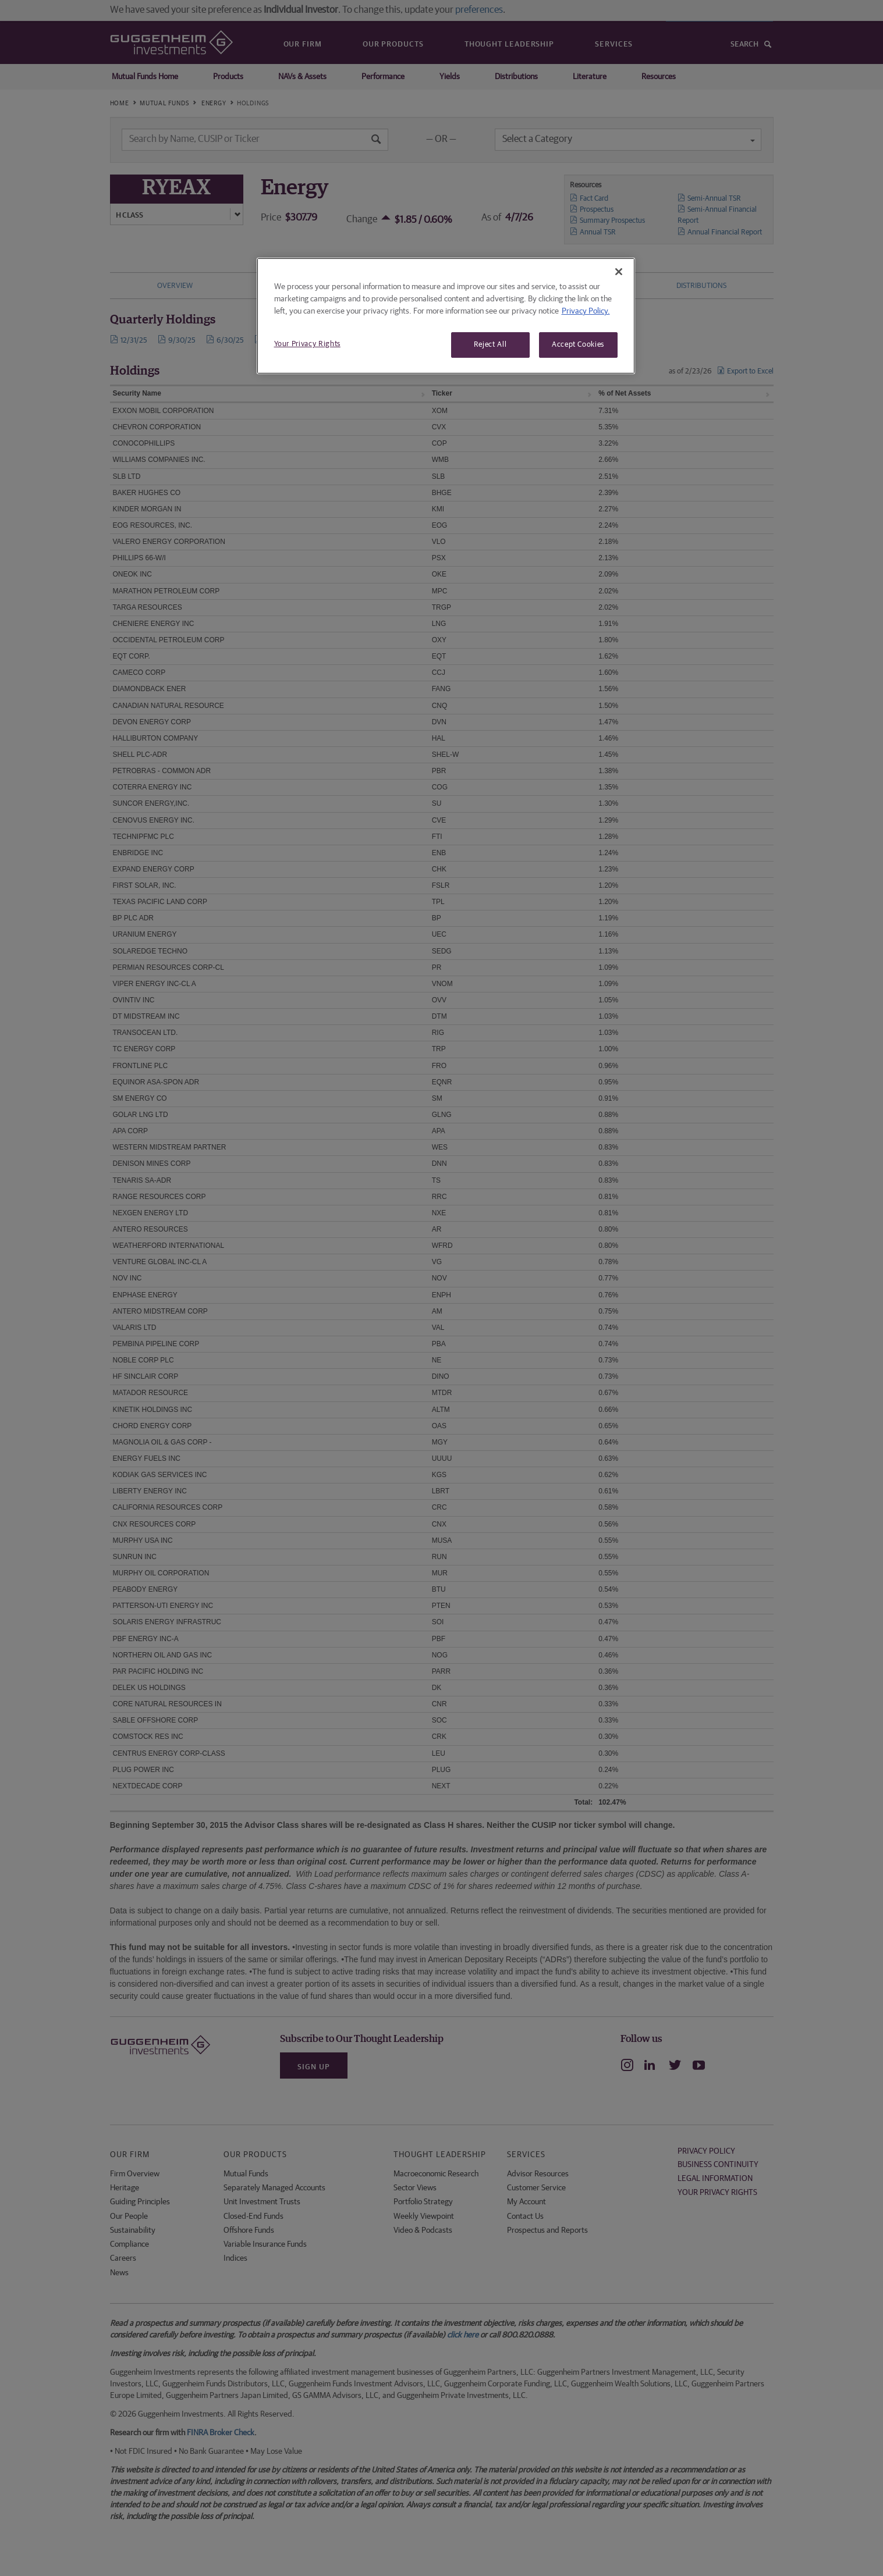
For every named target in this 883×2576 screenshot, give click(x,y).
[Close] (619, 271)
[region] (446, 316)
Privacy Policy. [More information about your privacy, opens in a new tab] (586, 311)
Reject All (490, 344)
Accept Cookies (578, 344)
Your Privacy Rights (307, 344)
